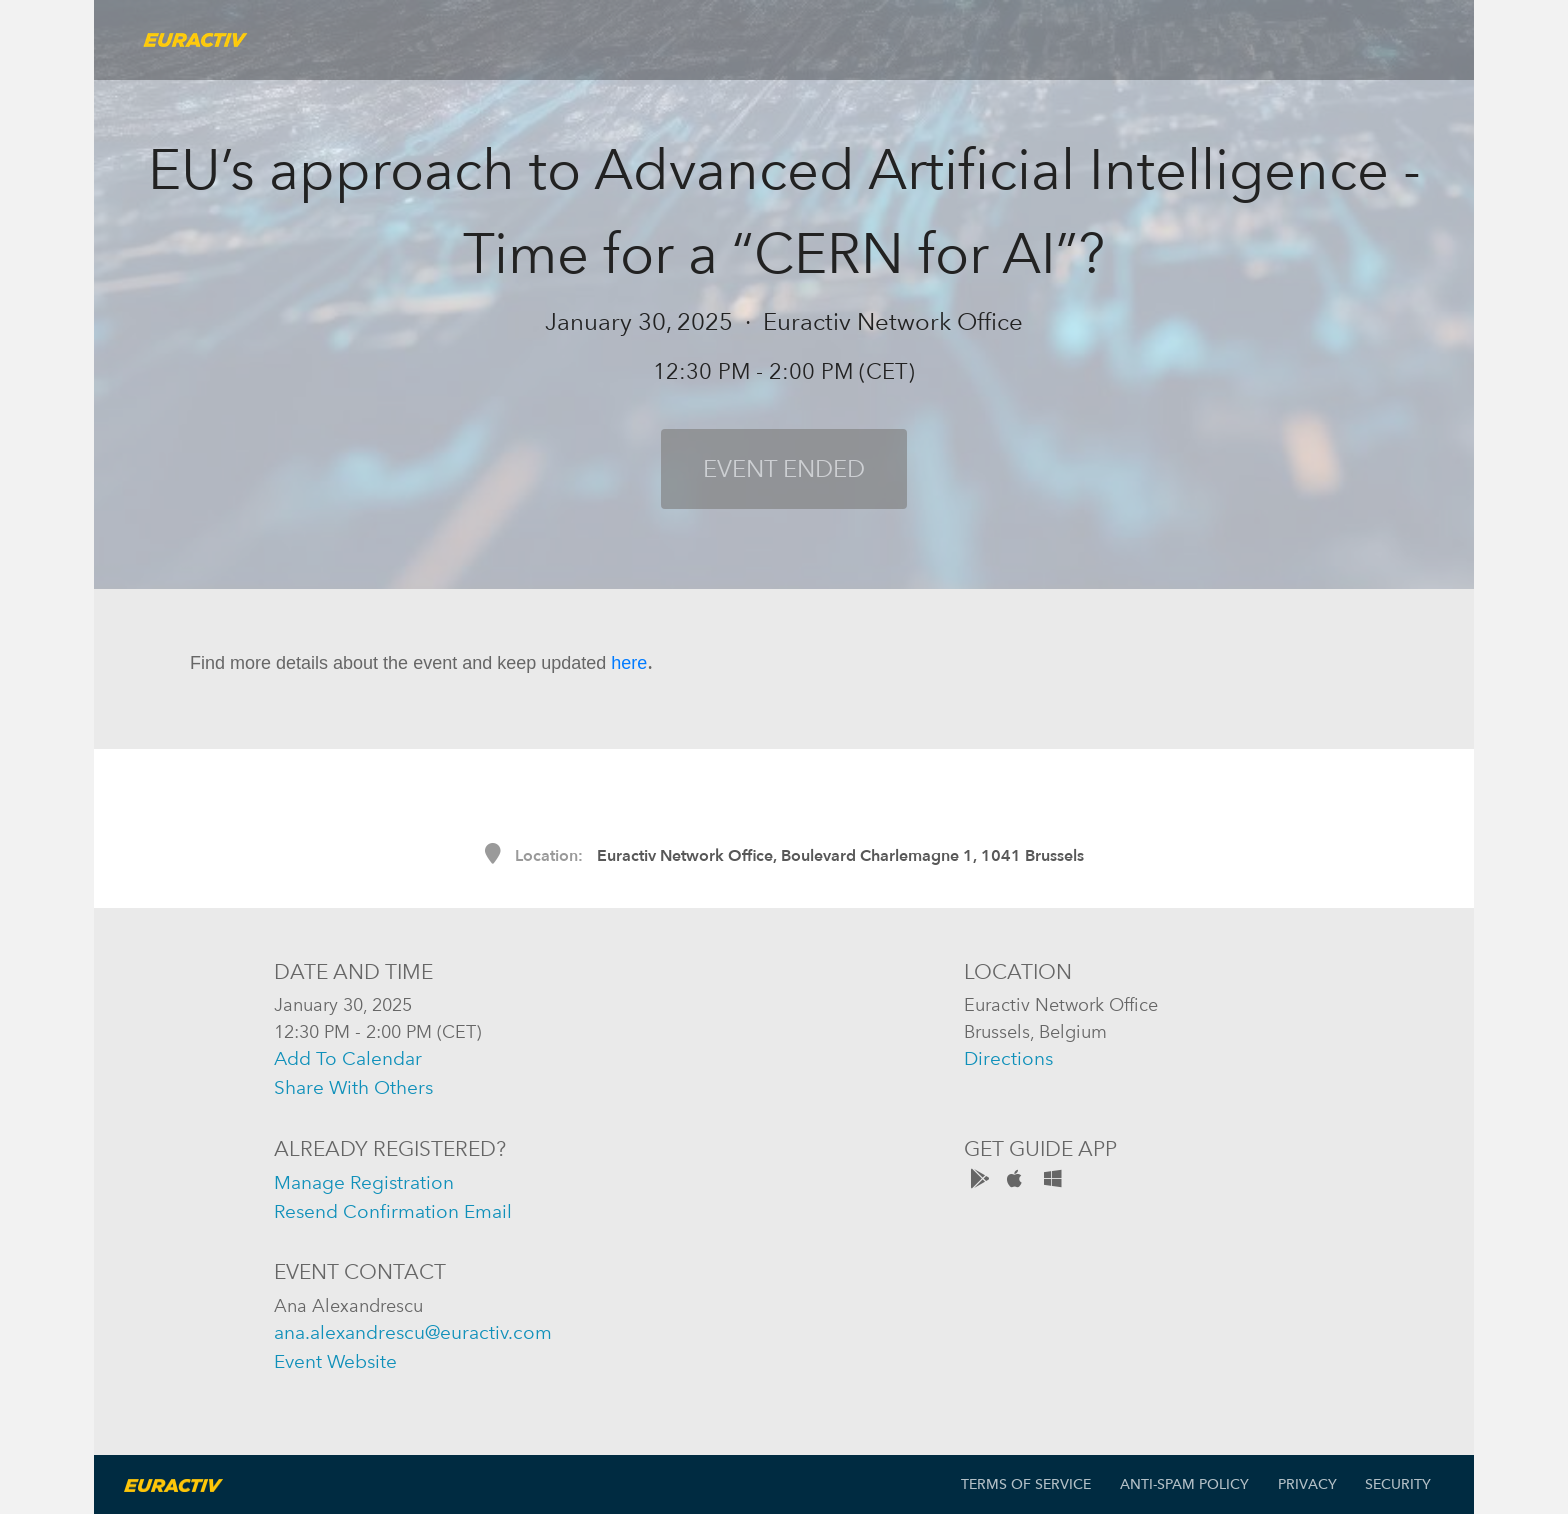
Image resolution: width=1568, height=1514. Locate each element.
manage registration (364, 1182)
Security (1398, 1484)
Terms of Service (1026, 1484)
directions (1008, 1058)
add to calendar (348, 1058)
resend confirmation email (393, 1211)
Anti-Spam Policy (1184, 1484)
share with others (353, 1087)
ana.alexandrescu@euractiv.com (413, 1332)
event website (335, 1361)
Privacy (1307, 1484)
